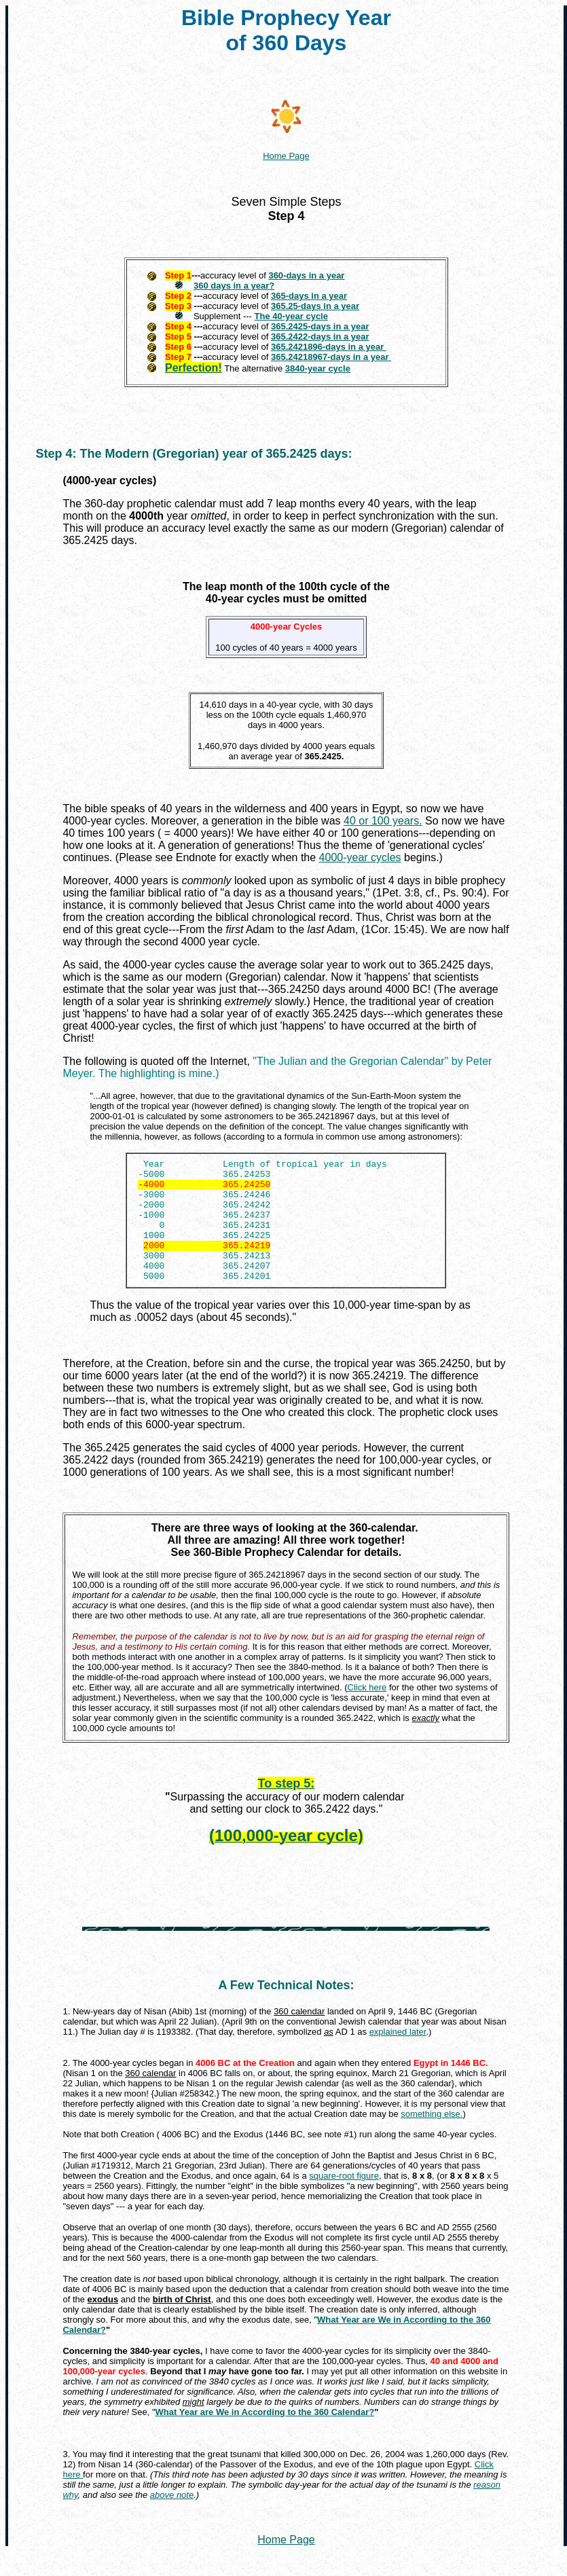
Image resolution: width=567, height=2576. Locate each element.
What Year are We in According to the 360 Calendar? (265, 2436)
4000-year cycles (360, 857)
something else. (431, 2138)
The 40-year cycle (291, 316)
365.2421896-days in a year (328, 347)
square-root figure (344, 2200)
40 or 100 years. (383, 821)
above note (172, 2519)
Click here (367, 1712)
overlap (143, 2252)
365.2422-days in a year (320, 336)
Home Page (286, 2564)
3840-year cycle (317, 368)
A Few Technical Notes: (286, 2009)
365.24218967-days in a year (331, 357)
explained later (397, 2056)
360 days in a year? (234, 285)
